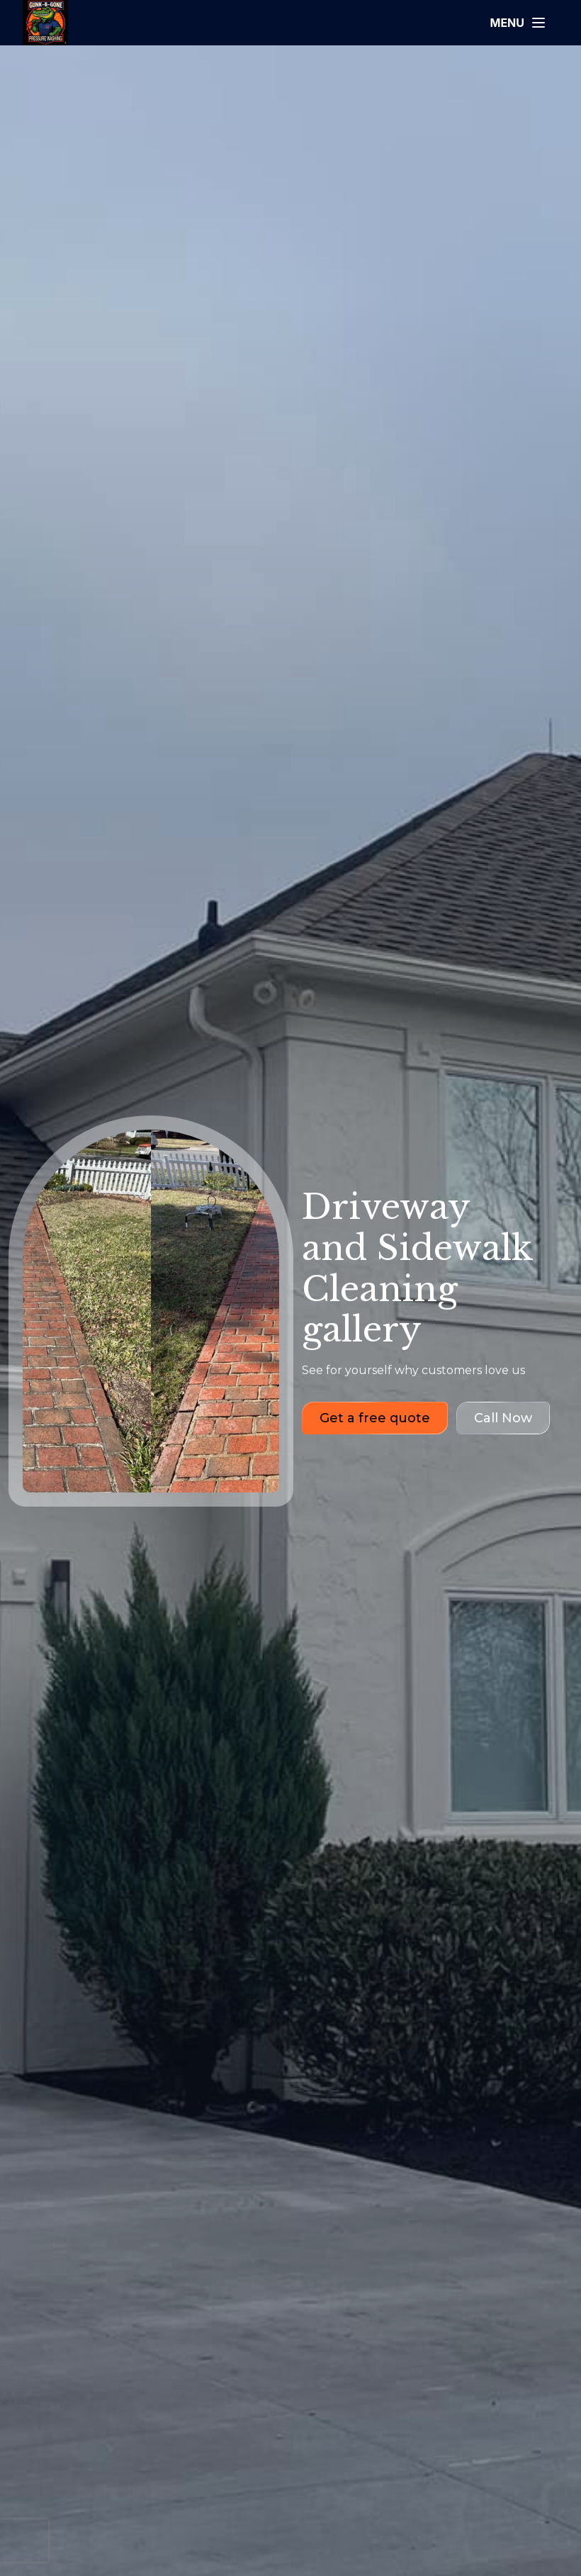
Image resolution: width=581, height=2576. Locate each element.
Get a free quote (375, 1418)
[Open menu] (518, 23)
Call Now (503, 1418)
